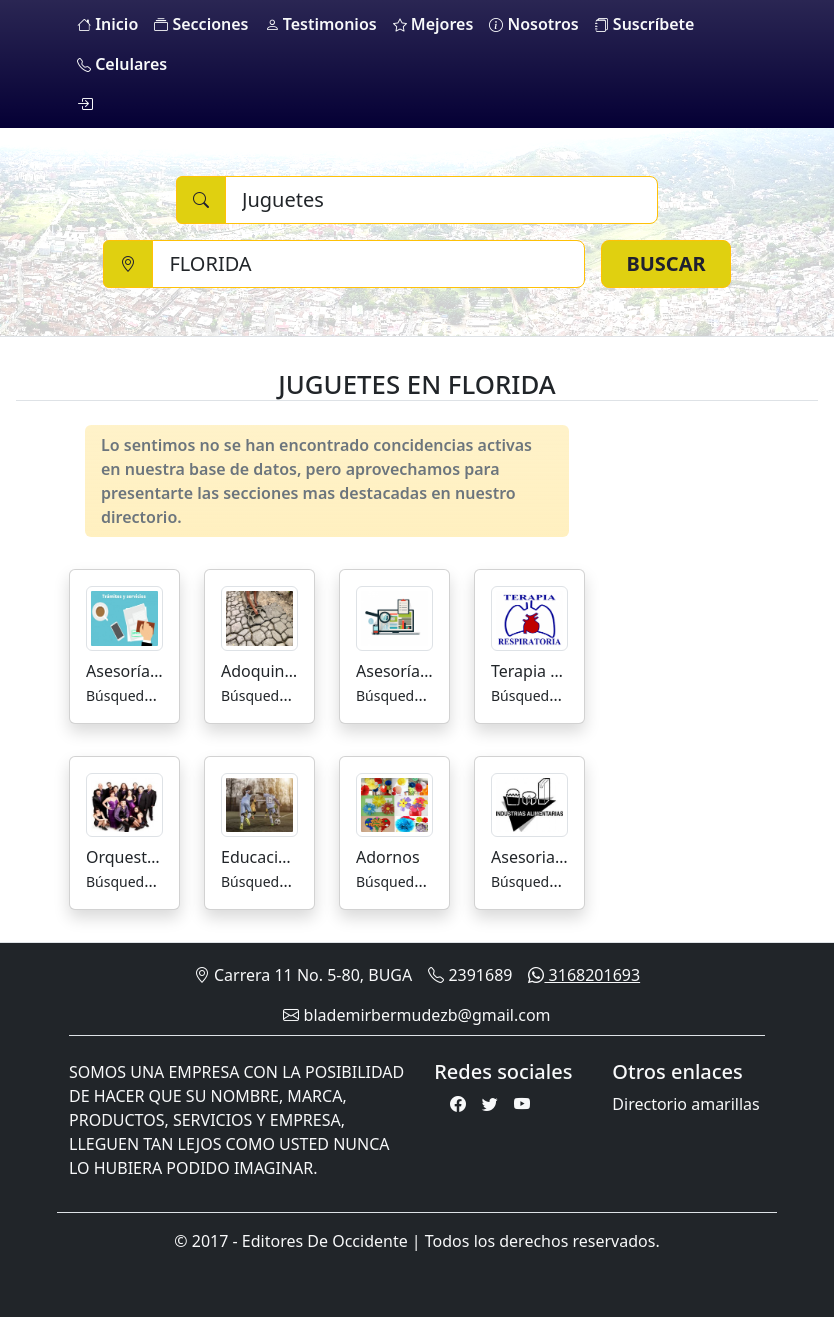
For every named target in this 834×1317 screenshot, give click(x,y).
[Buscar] (441, 200)
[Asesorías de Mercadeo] (394, 617)
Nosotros (533, 24)
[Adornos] (394, 803)
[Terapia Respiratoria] (529, 617)
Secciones (201, 24)
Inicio (107, 24)
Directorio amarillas (685, 1104)
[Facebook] (458, 1104)
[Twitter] (490, 1104)
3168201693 (584, 975)
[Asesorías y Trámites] (124, 617)
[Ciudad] (368, 264)
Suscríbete (645, 24)
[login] (85, 104)
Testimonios (321, 24)
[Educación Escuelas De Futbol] (259, 803)
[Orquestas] (124, 803)
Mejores (433, 24)
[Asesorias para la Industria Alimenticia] (529, 803)
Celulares (122, 64)
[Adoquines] (259, 617)
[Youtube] (522, 1104)
